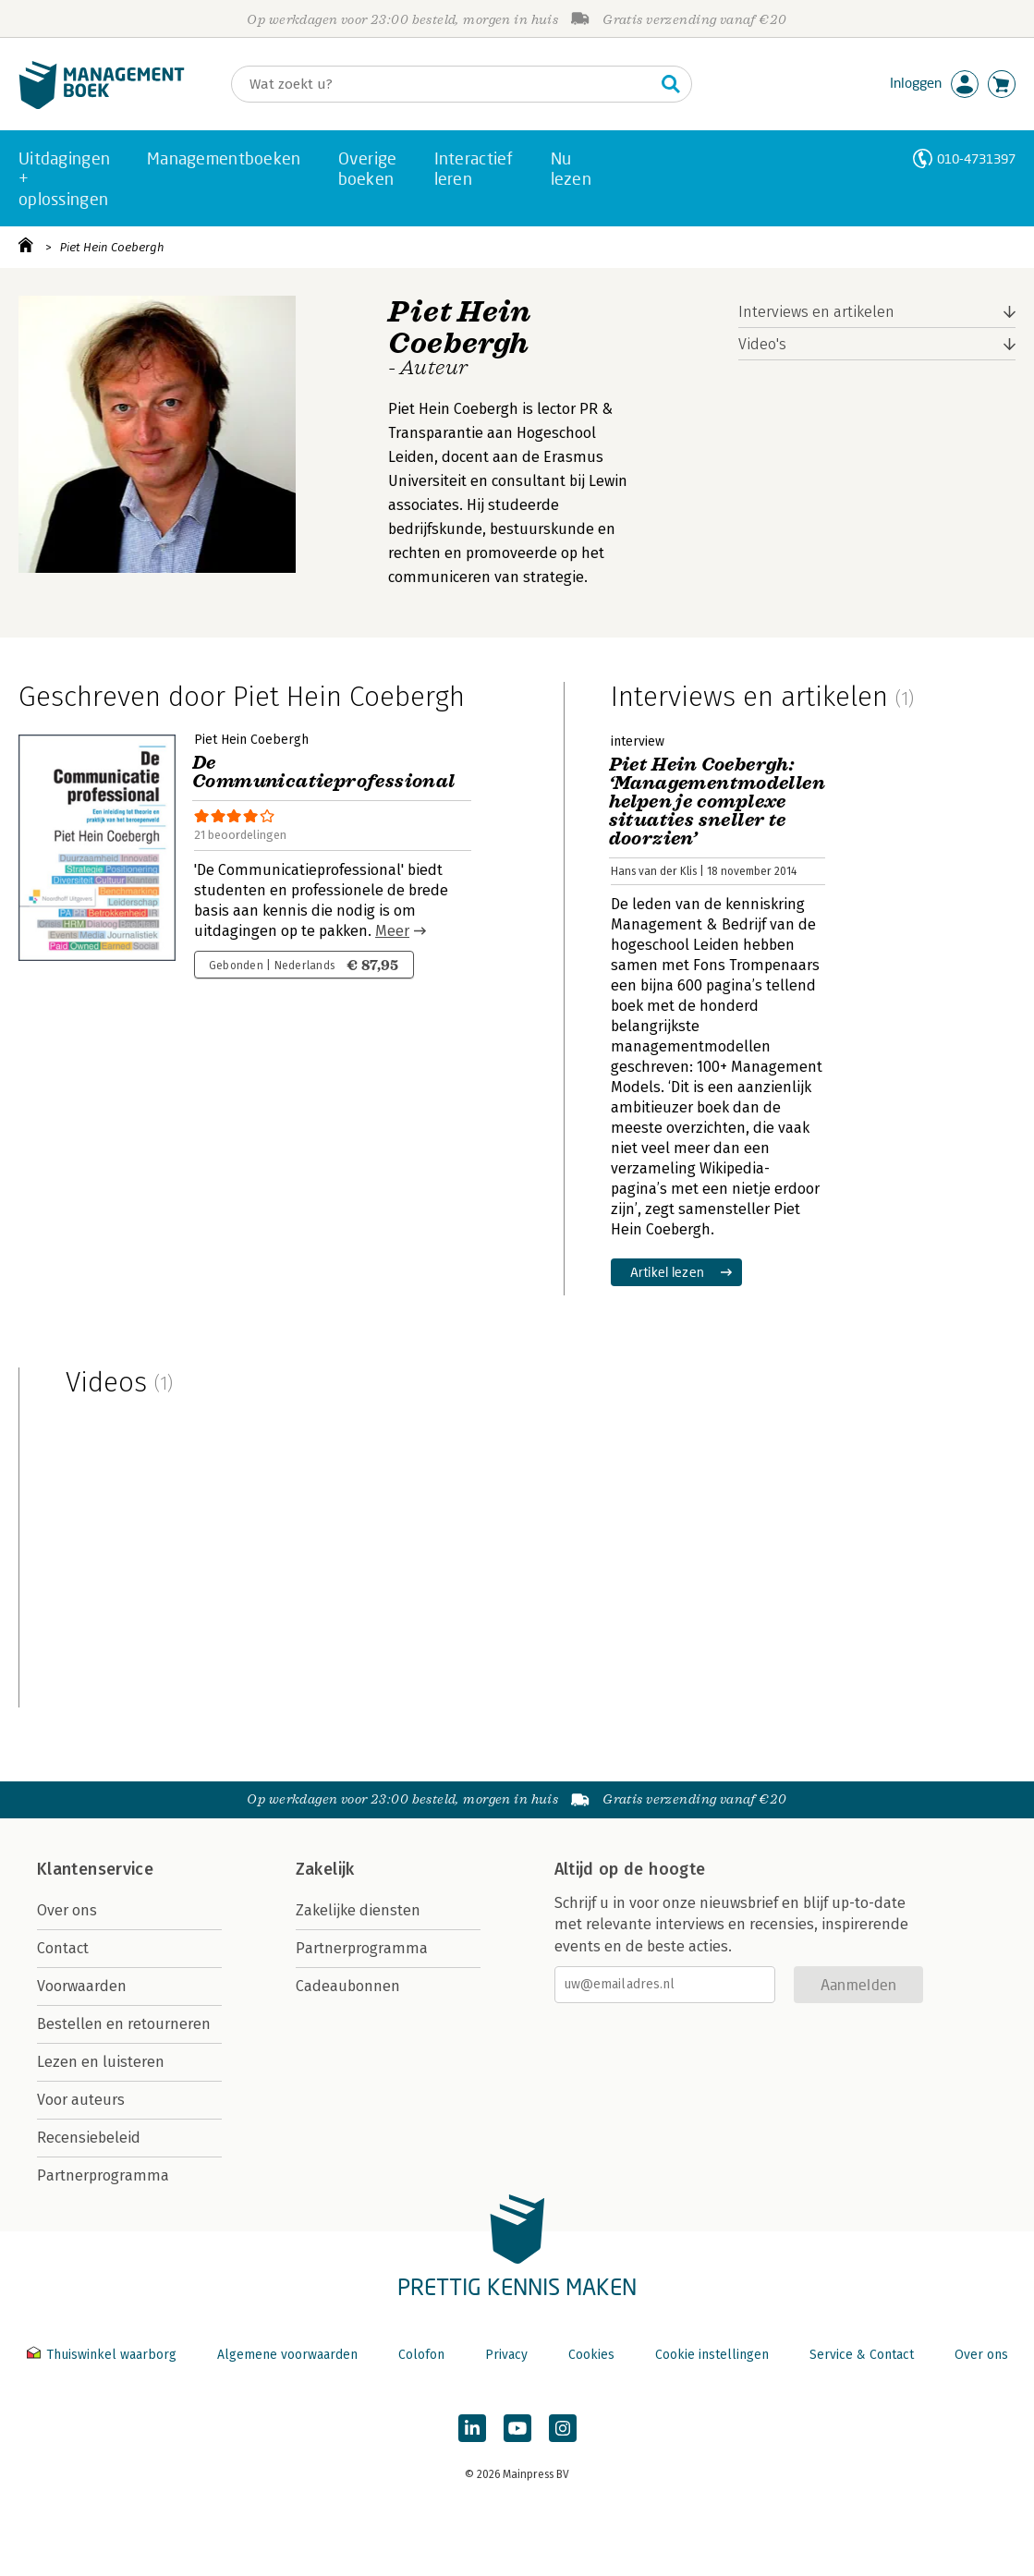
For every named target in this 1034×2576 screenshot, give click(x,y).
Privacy (506, 2355)
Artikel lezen (667, 1272)
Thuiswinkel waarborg (103, 2355)
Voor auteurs (81, 2099)
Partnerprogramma (103, 2175)
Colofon (421, 2355)
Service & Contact (861, 2355)
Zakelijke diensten (358, 1910)
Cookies (591, 2355)
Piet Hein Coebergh (112, 247)
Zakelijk (325, 1869)
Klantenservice (95, 1869)
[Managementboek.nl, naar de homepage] (101, 105)
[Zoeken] (443, 84)
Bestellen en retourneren (124, 2024)
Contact (63, 1948)
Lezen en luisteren (100, 2062)
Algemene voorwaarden (287, 2355)
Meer (392, 931)
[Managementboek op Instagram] (563, 2428)
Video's (762, 344)
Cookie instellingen (712, 2355)
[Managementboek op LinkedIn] (472, 2428)
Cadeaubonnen (348, 1986)
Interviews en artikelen (816, 312)
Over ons (67, 1910)
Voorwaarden (82, 1986)
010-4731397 (976, 158)
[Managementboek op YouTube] (517, 2428)
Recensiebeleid (88, 2137)
